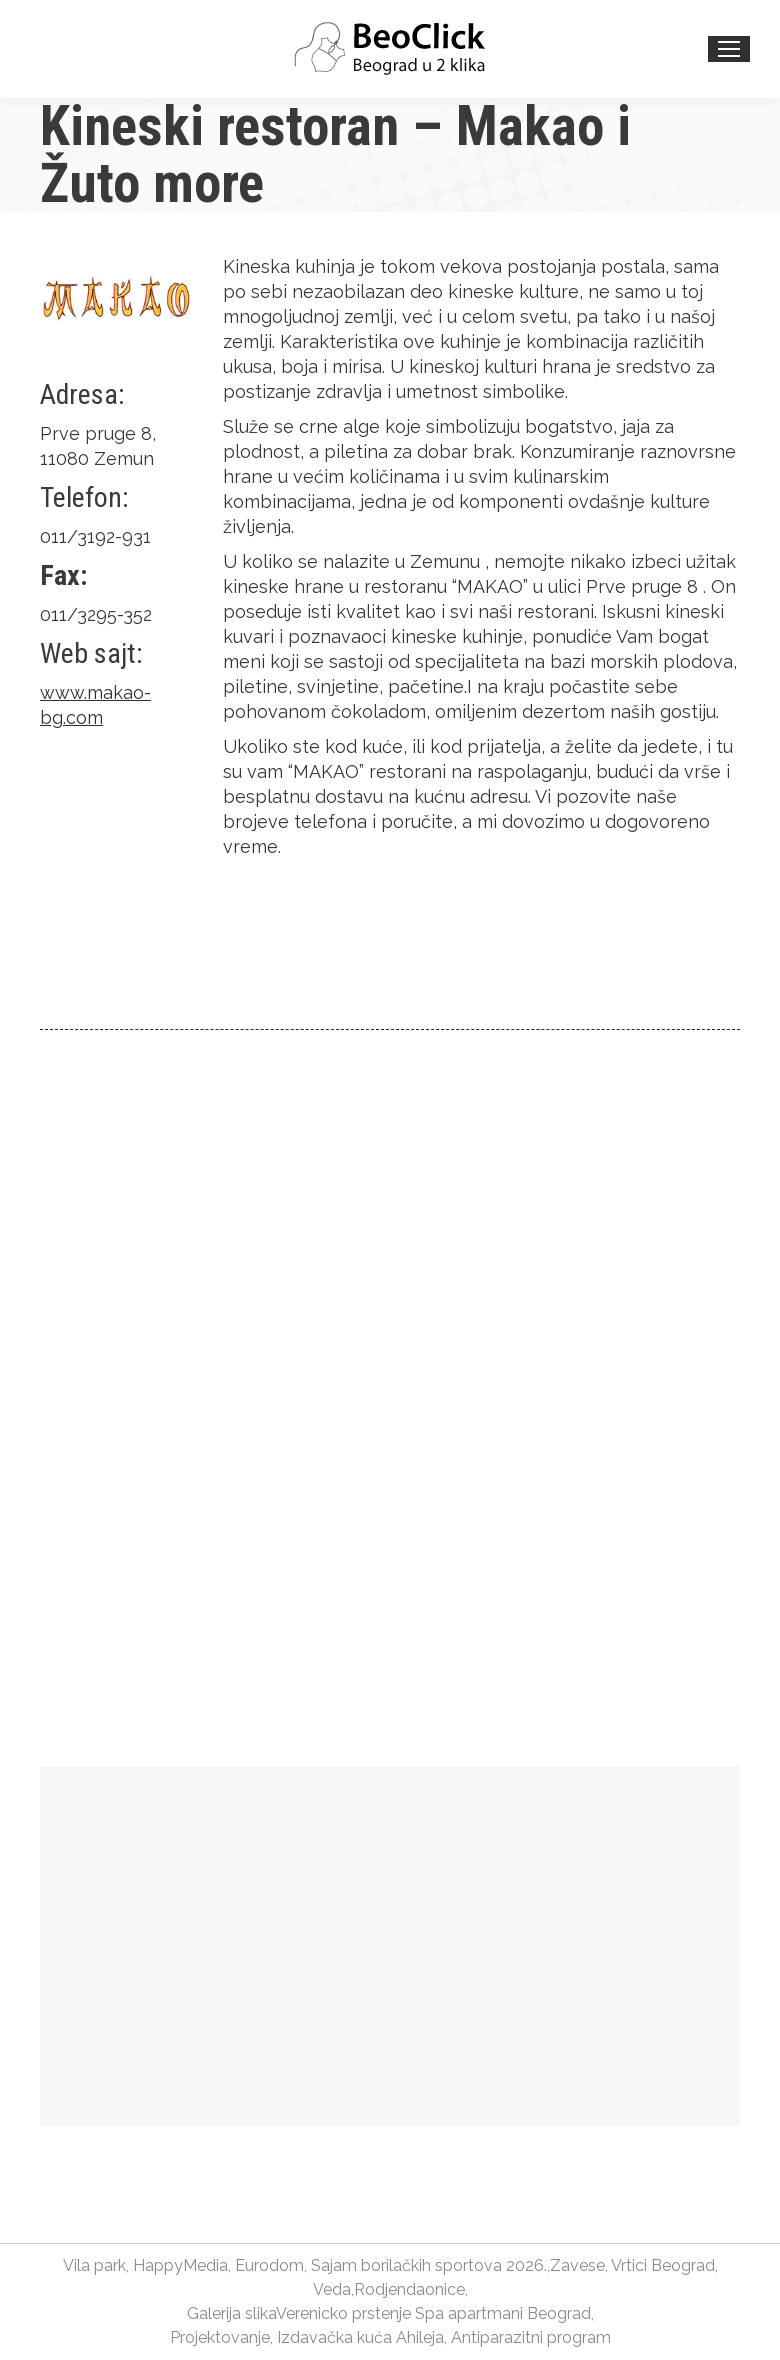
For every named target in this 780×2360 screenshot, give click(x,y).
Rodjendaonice (409, 2289)
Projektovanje (220, 2337)
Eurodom (269, 2265)
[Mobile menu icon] (729, 49)
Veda (332, 2289)
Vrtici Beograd (663, 2265)
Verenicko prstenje (343, 2313)
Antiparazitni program (531, 2337)
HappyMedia (180, 2265)
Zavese (577, 2265)
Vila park (94, 2265)
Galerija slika (231, 2313)
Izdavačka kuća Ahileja (360, 2337)
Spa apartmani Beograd (503, 2313)
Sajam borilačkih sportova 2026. (429, 2265)
